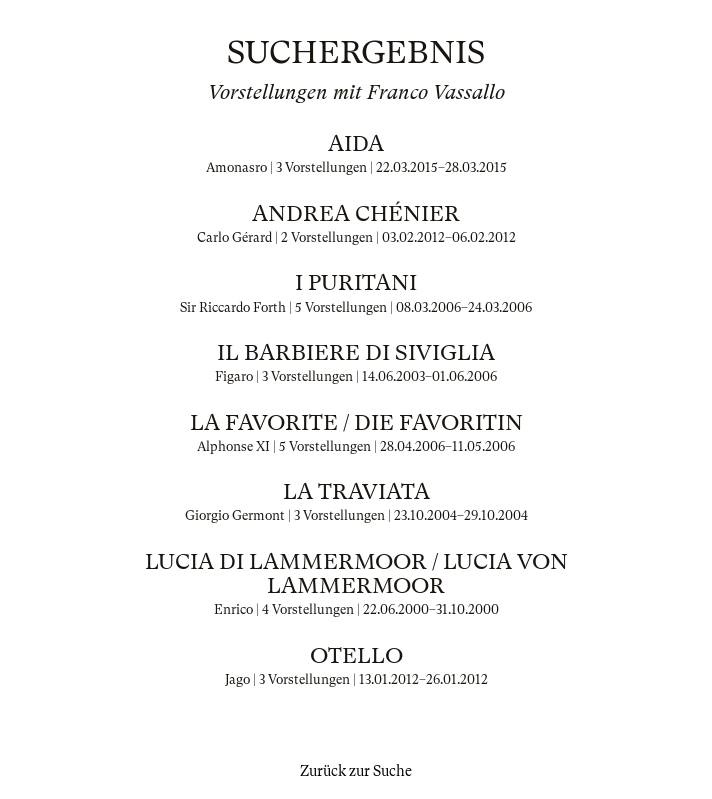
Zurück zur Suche (356, 771)
